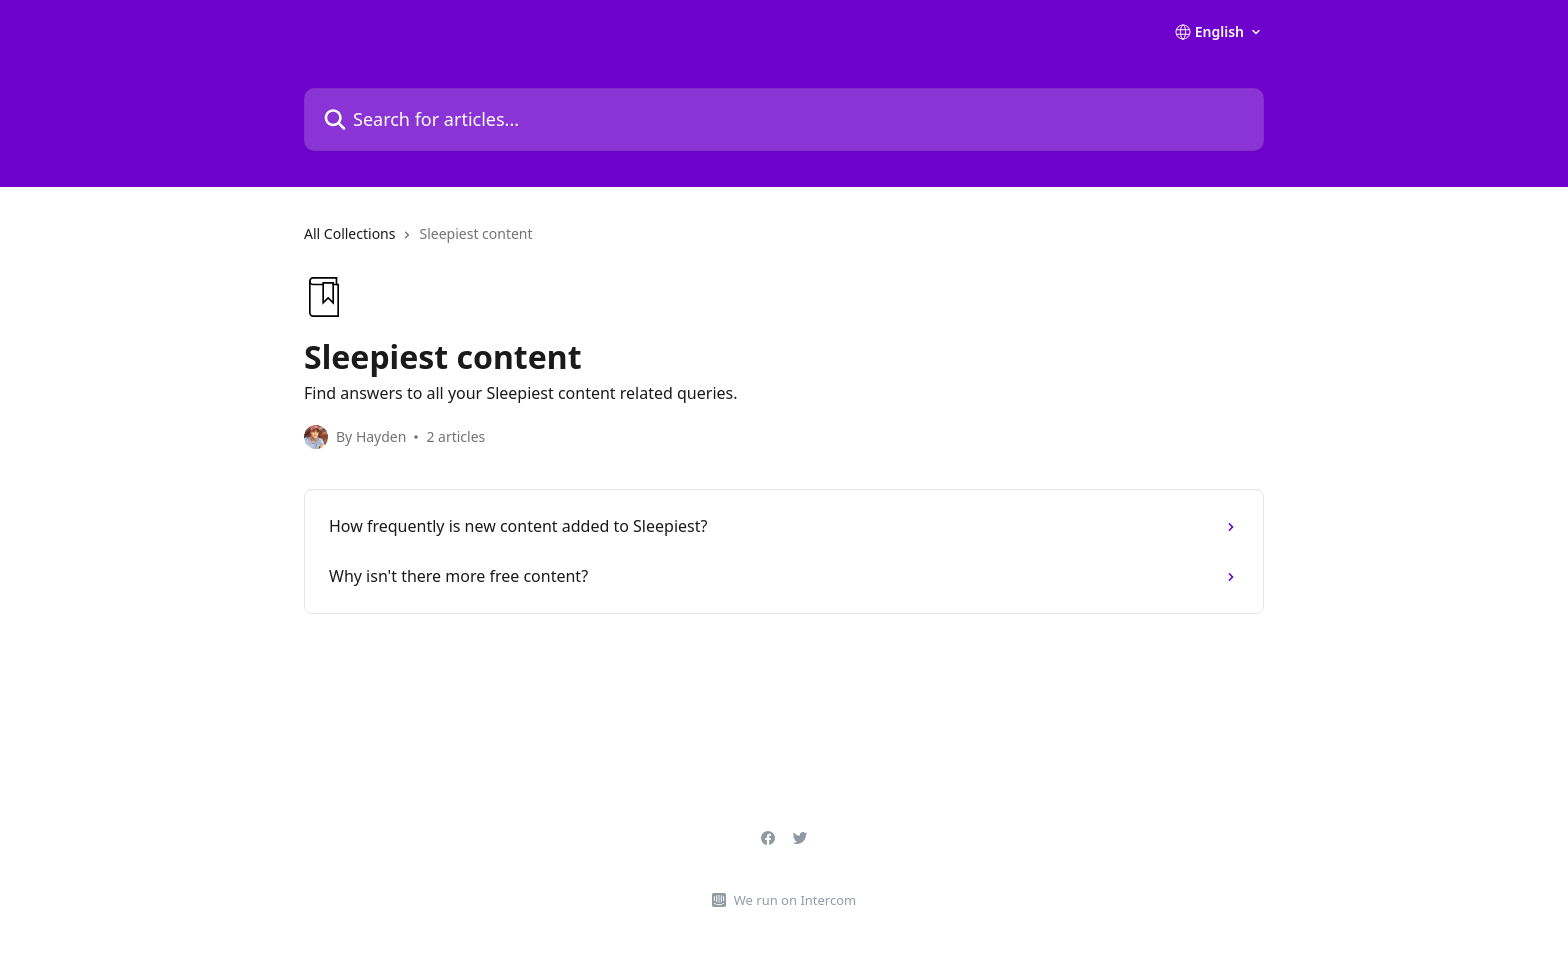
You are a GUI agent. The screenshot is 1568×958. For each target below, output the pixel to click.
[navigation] (784, 242)
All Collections (349, 233)
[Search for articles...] (784, 119)
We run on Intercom (795, 900)
